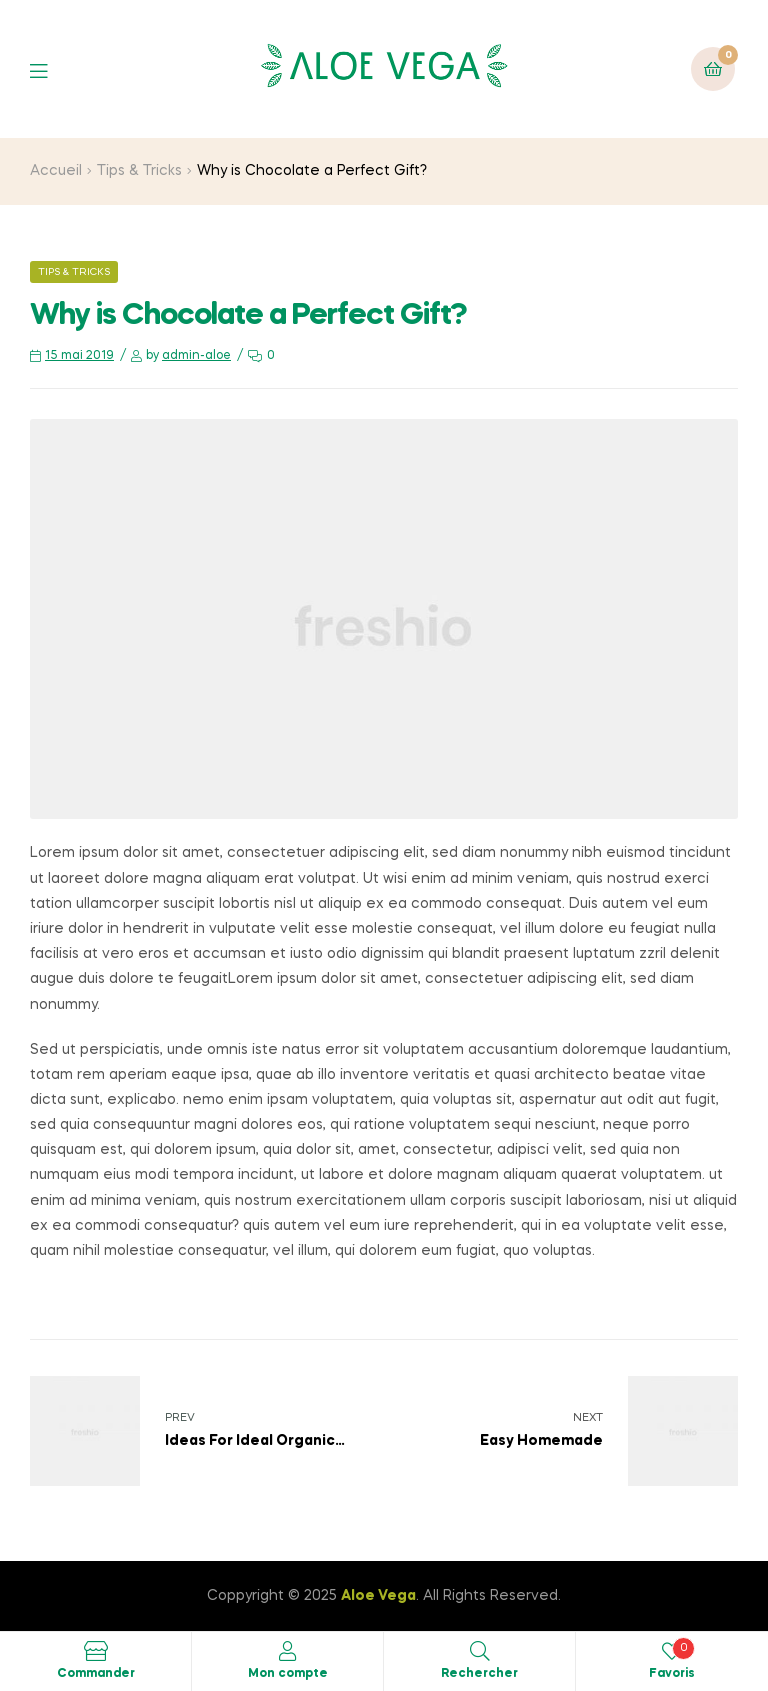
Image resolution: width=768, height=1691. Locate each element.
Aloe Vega (378, 1596)
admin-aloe (196, 356)
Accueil (56, 171)
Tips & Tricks (139, 171)
